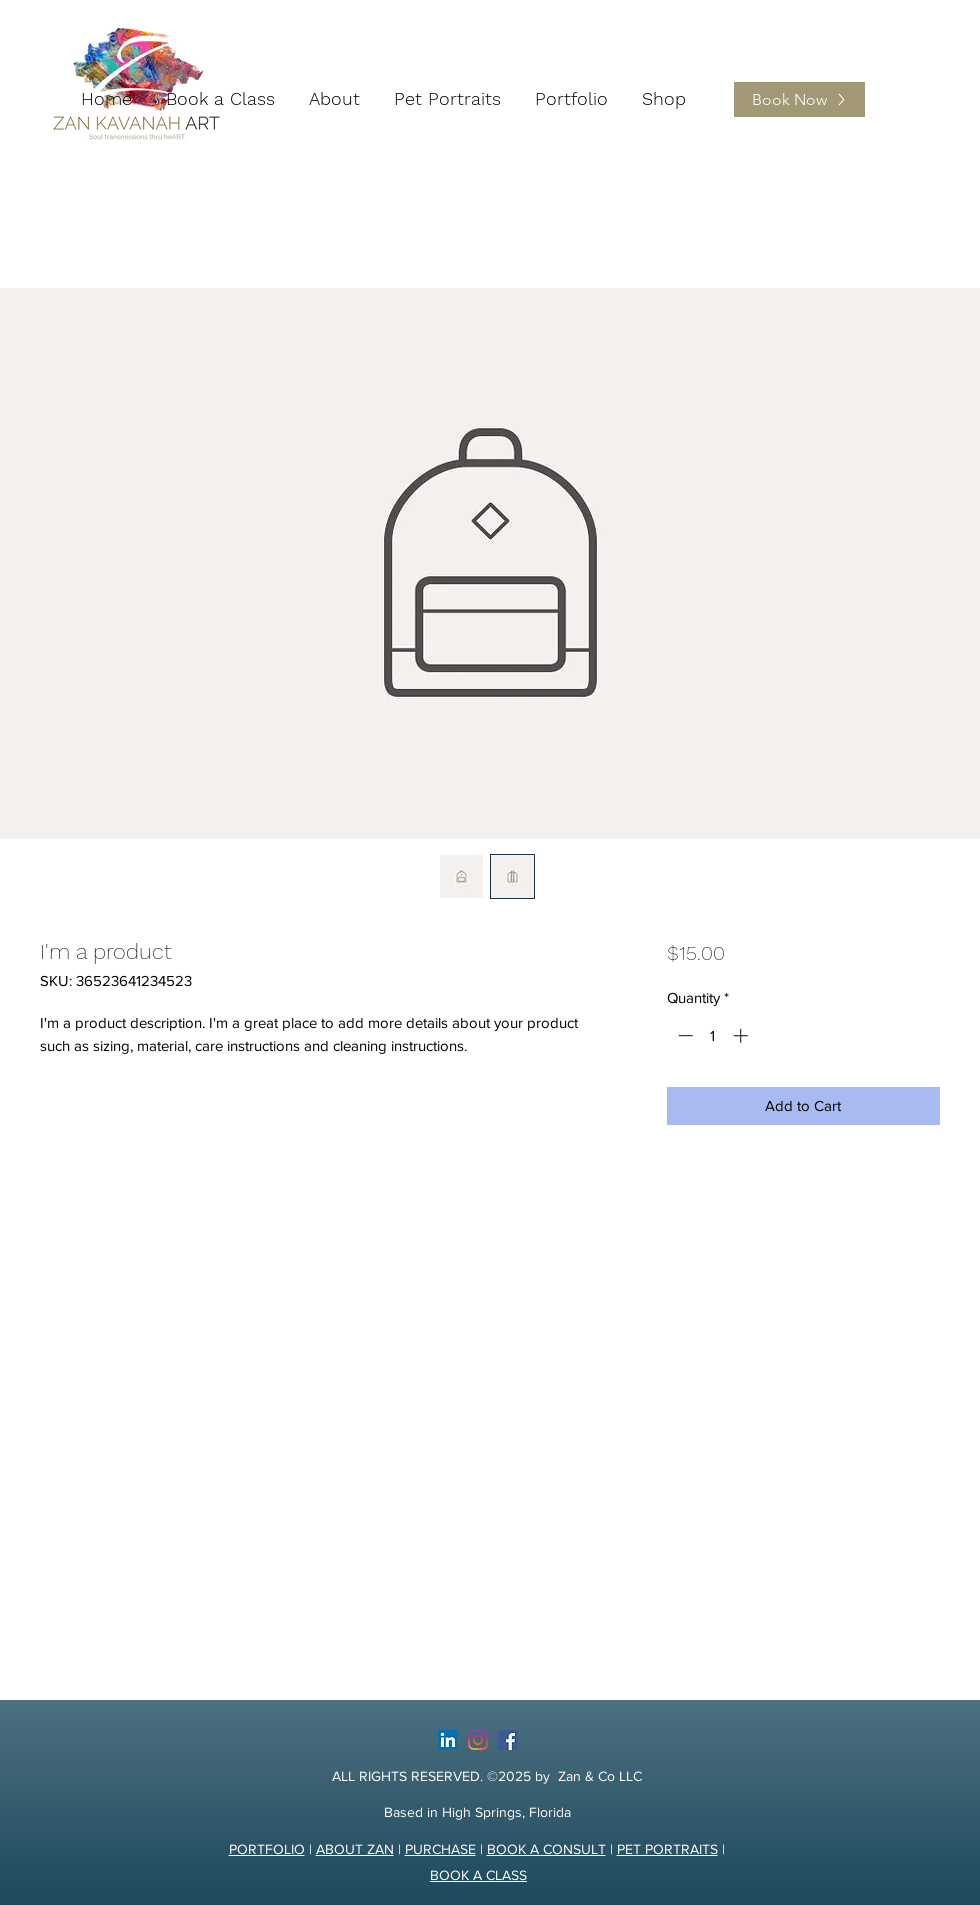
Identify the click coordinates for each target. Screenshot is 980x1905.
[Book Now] (799, 99)
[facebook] (508, 1740)
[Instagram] (478, 1740)
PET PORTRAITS (667, 1849)
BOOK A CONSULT (546, 1849)
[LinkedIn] (448, 1740)
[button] (334, 99)
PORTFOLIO (267, 1849)
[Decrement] (683, 1035)
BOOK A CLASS (478, 1875)
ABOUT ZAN (355, 1849)
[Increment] (742, 1035)
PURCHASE (440, 1849)
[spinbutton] (712, 1035)
